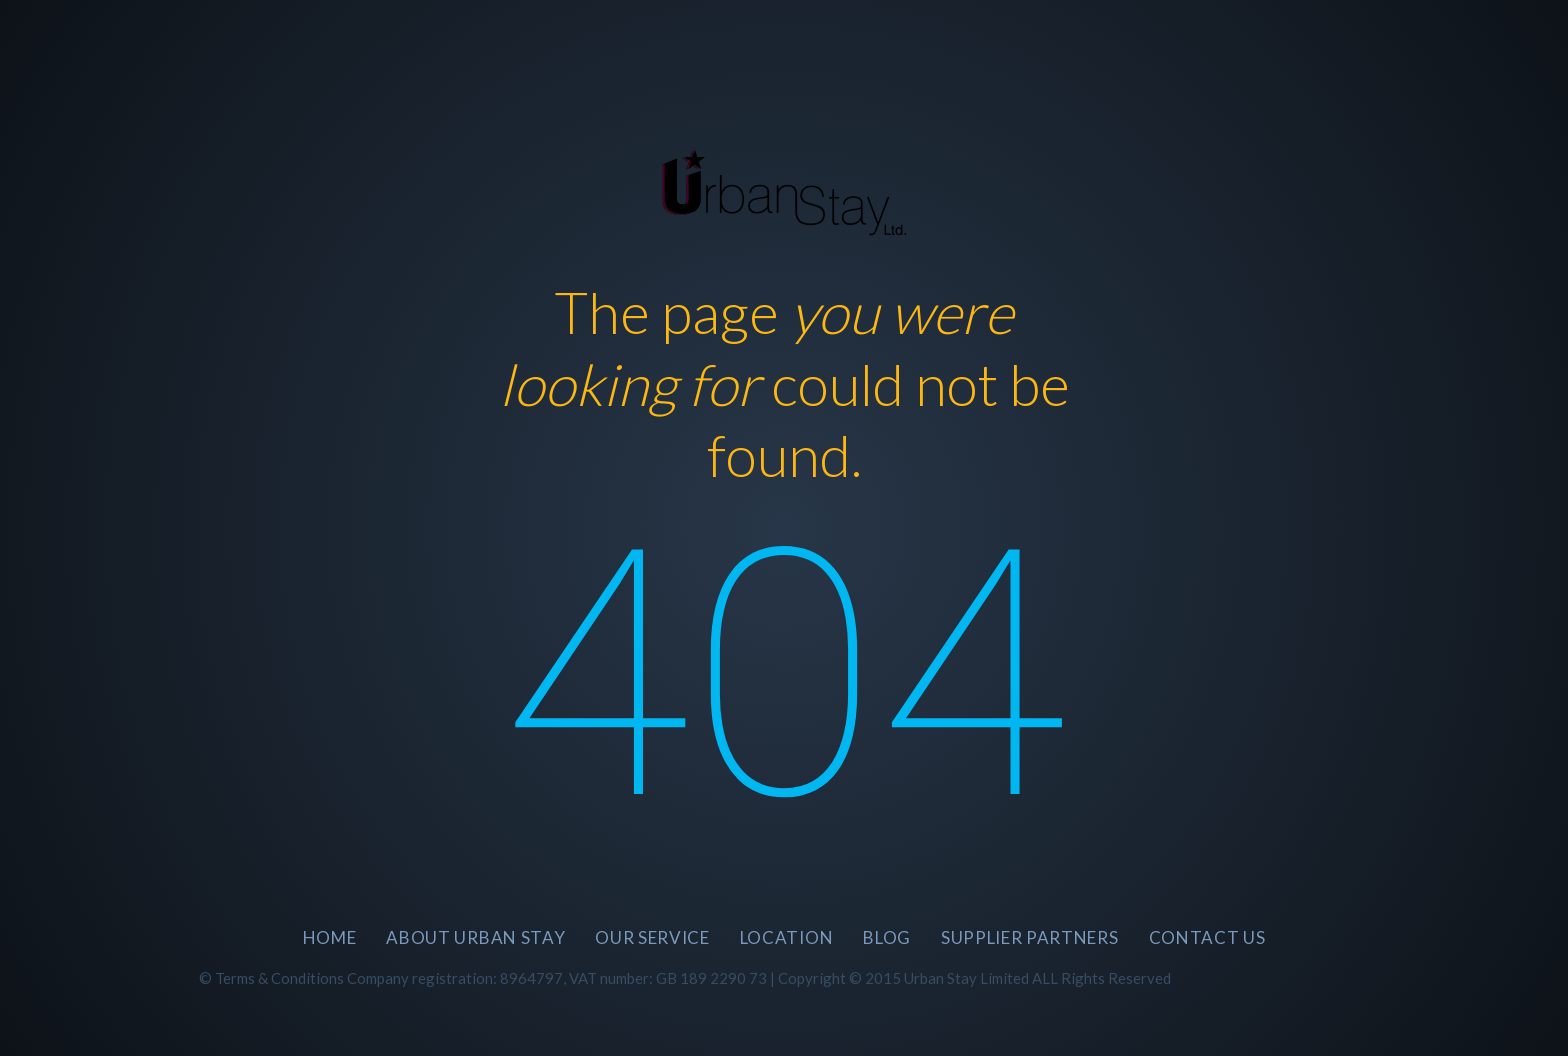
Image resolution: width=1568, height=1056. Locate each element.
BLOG (887, 937)
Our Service (652, 937)
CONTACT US (1207, 937)
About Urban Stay (475, 937)
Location (786, 937)
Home (330, 937)
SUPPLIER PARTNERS (1030, 937)
